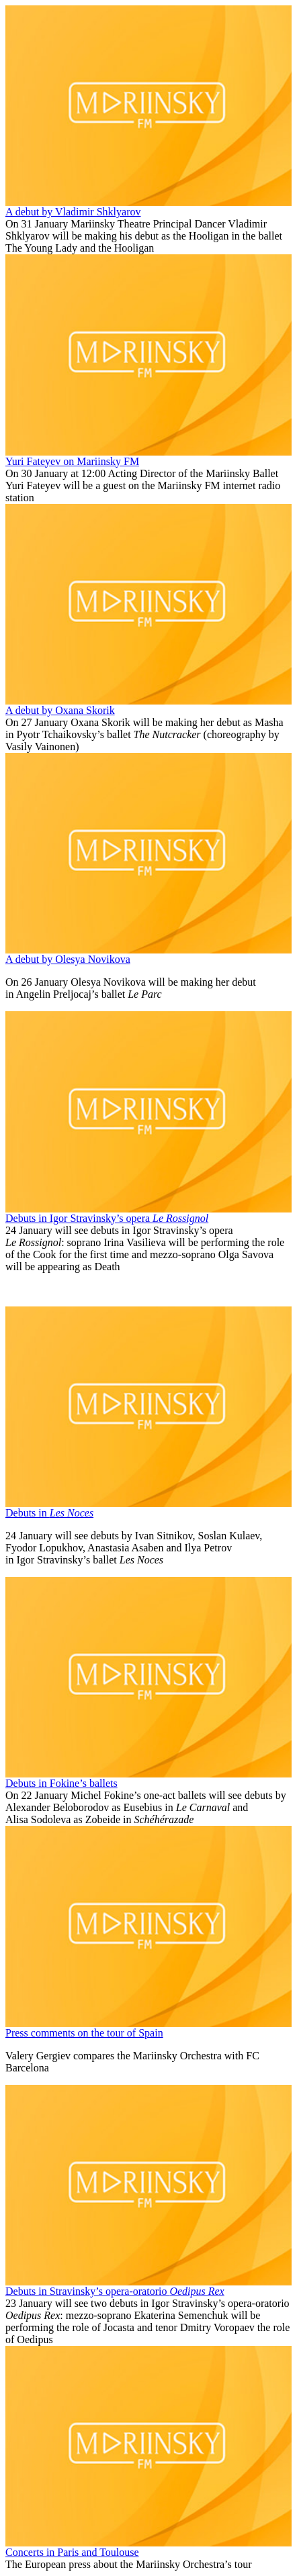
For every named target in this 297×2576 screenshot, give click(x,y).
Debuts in (49, 1512)
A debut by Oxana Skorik (60, 710)
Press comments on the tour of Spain (84, 2033)
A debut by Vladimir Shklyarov (72, 211)
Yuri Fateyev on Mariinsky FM (72, 461)
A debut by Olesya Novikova (67, 959)
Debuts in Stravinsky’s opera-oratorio (114, 2291)
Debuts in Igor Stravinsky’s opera (106, 1218)
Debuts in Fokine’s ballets (61, 1783)
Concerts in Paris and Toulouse (72, 2552)
